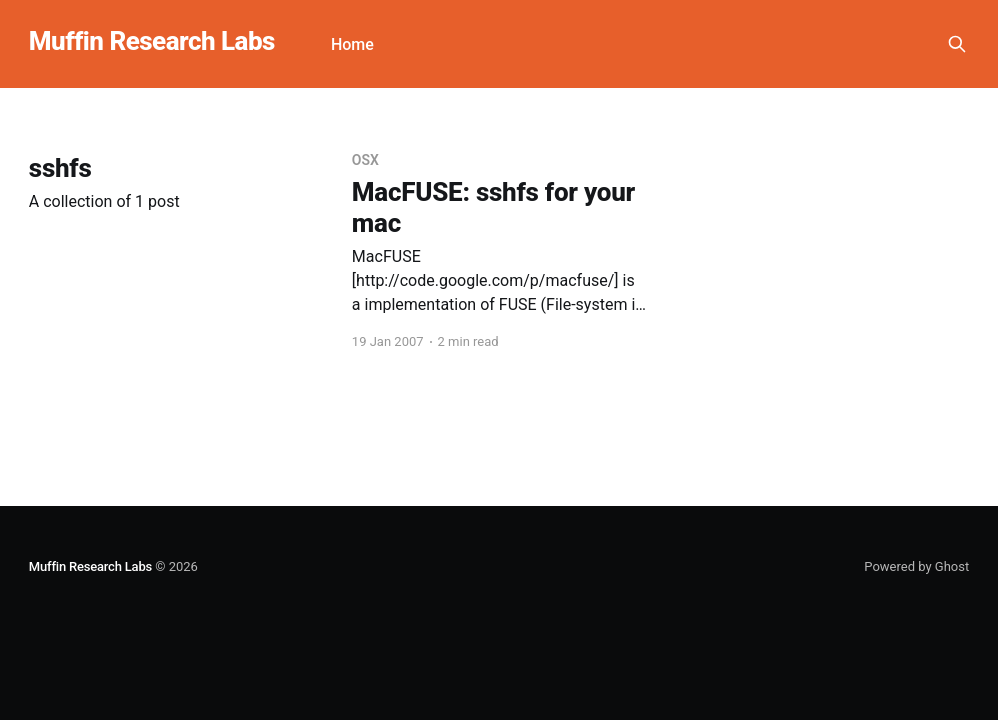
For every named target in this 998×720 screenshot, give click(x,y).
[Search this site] (957, 44)
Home (352, 44)
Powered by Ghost (916, 566)
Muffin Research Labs (152, 41)
